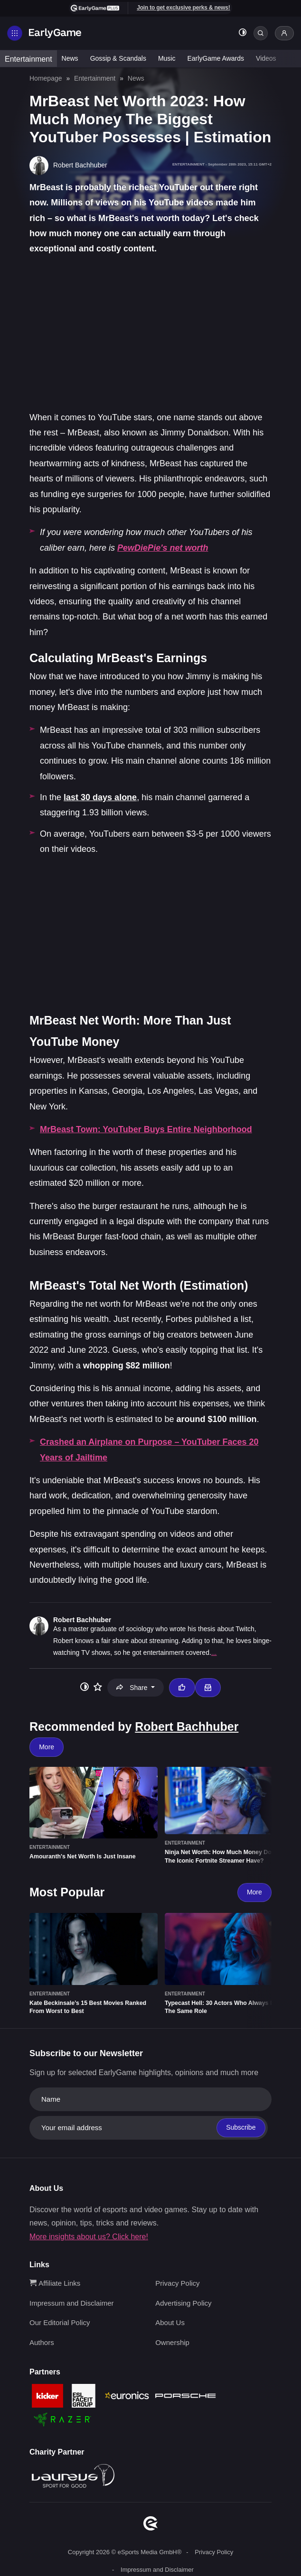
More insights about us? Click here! (88, 2237)
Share (132, 1687)
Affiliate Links (54, 2283)
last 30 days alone (100, 797)
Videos (266, 58)
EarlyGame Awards (215, 58)
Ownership (172, 2342)
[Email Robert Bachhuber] (208, 1687)
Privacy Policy (177, 2283)
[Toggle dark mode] (242, 33)
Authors (41, 2342)
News (70, 58)
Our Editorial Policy (59, 2322)
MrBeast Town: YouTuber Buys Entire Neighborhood (146, 1129)
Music (167, 58)
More (46, 1747)
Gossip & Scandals (118, 58)
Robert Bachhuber (82, 1620)
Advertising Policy (183, 2303)
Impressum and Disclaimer (71, 2303)
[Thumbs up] (182, 1687)
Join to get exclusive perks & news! (183, 7)
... (214, 1652)
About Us (170, 2322)
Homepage (45, 78)
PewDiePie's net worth (162, 548)
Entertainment (28, 59)
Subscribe (240, 2127)
